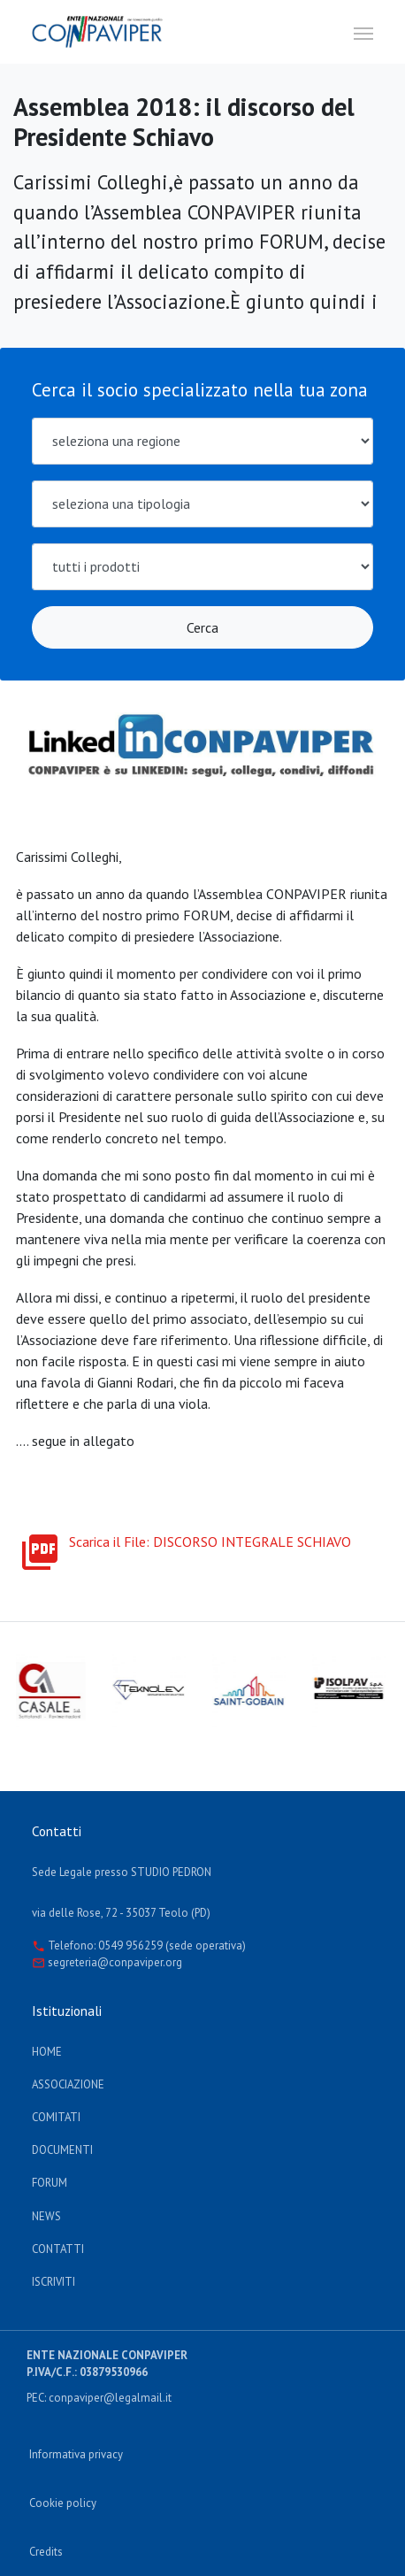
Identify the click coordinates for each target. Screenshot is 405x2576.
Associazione (68, 2084)
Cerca (202, 627)
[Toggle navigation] (363, 32)
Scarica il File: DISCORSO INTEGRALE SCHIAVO (185, 1541)
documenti (62, 2149)
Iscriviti (53, 2281)
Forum (49, 2182)
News (46, 2216)
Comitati (56, 2117)
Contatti (58, 2249)
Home (47, 2051)
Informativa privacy (76, 2454)
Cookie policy (62, 2503)
